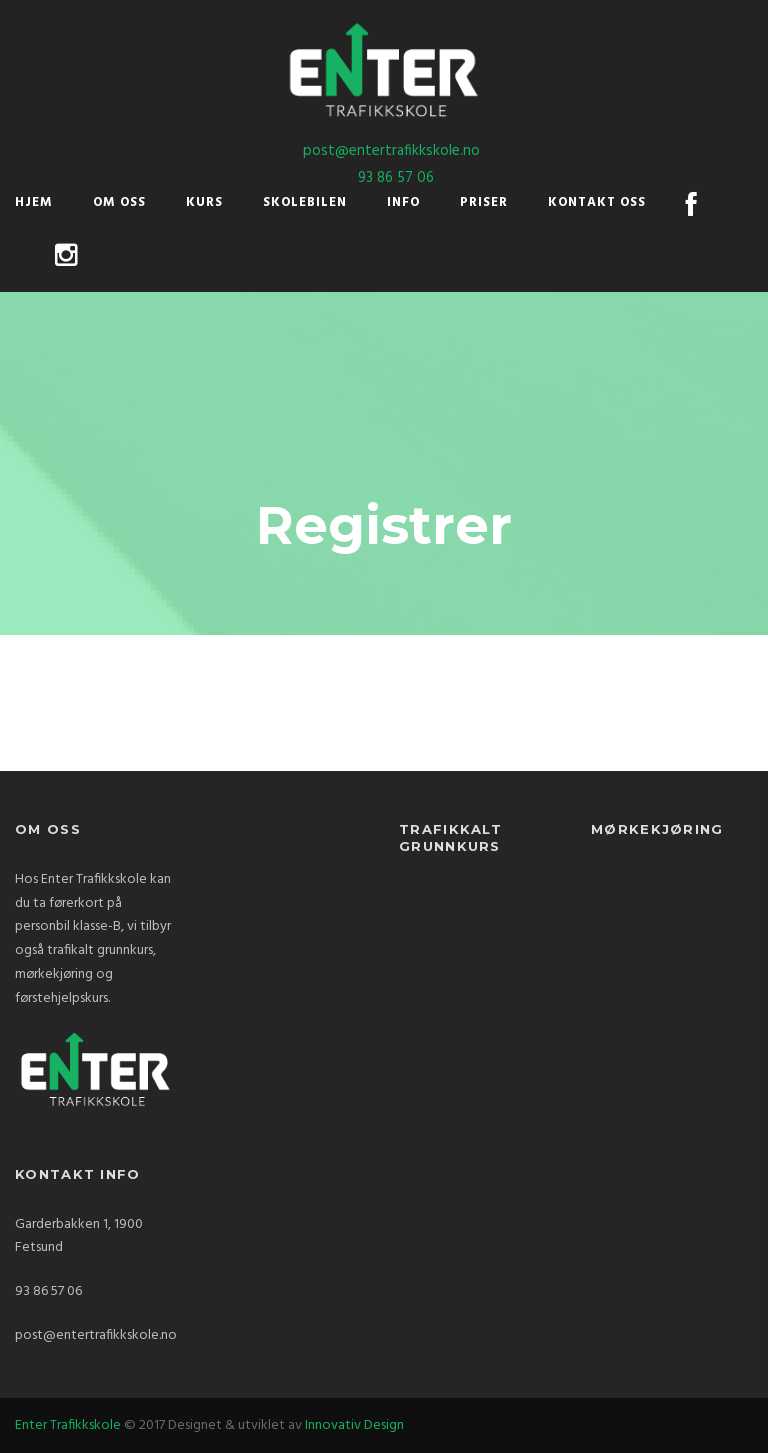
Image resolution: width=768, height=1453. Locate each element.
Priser (484, 202)
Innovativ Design (354, 1425)
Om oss (119, 202)
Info (403, 202)
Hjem (34, 202)
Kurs (204, 202)
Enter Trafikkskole (68, 1425)
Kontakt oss (597, 202)
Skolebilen (305, 202)
